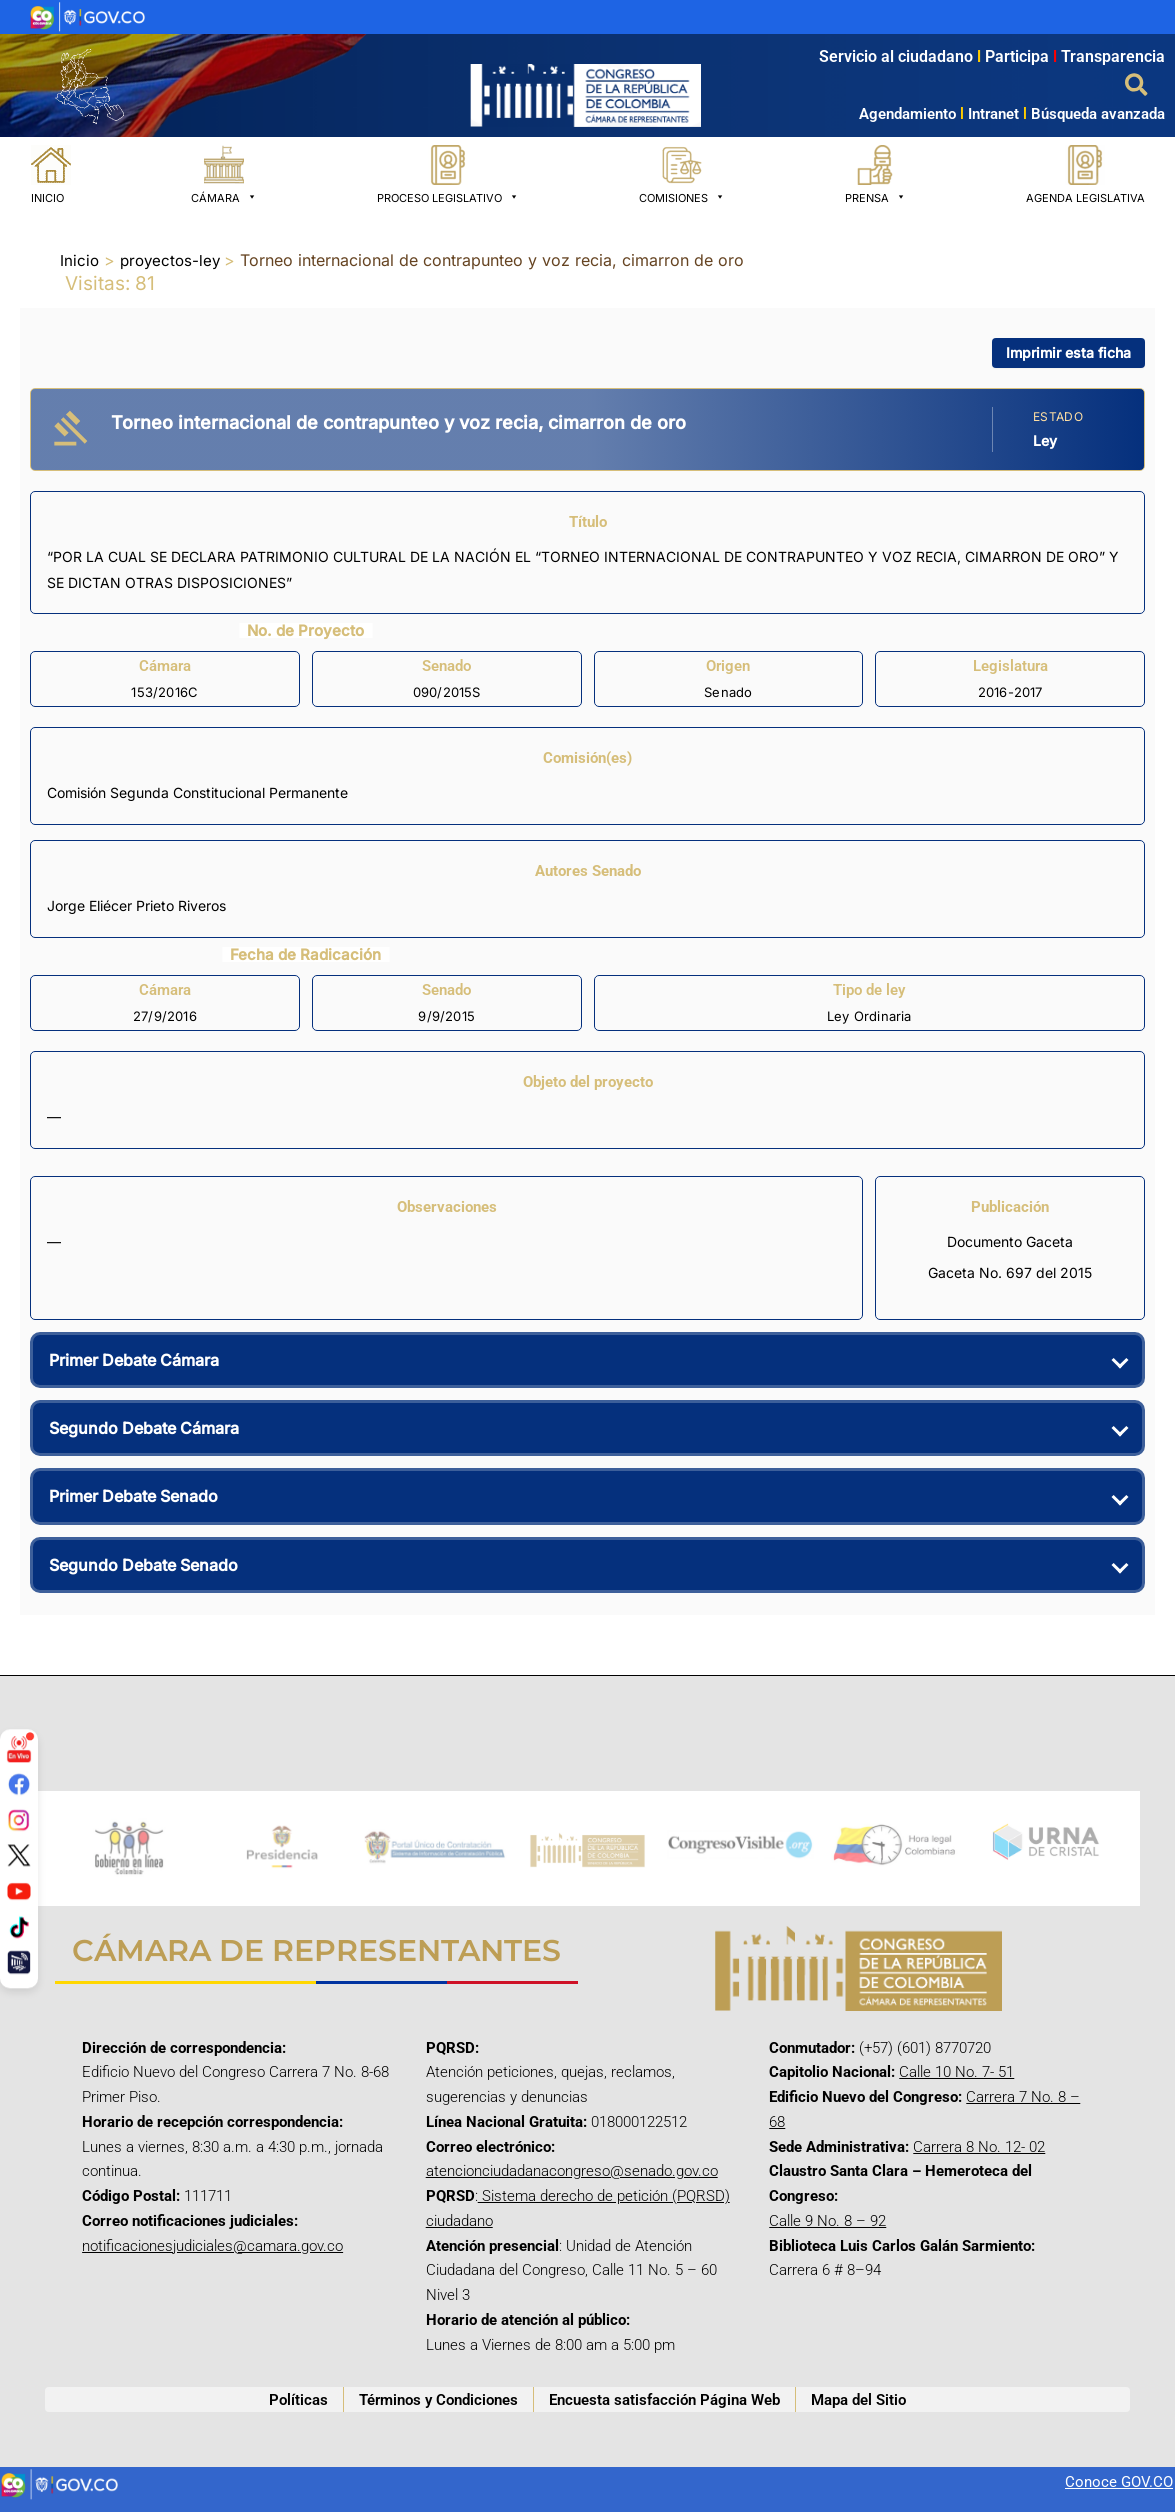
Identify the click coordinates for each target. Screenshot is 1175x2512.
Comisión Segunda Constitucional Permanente (197, 792)
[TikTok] (19, 1926)
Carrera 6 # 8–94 (825, 2270)
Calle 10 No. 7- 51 (956, 2072)
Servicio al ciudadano (896, 56)
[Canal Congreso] (19, 1962)
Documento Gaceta (1010, 1241)
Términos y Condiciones (438, 2400)
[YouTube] (19, 1891)
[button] (1137, 86)
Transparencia (1113, 56)
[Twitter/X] (19, 1855)
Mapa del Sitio (858, 2400)
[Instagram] (19, 1819)
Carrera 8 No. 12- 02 (979, 2147)
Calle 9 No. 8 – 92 (827, 2221)
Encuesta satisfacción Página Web (664, 2400)
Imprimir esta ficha (1068, 352)
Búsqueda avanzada (1098, 114)
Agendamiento (907, 114)
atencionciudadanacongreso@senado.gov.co (572, 2171)
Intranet (987, 114)
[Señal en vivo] (19, 1748)
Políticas (298, 2400)
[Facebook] (19, 1784)
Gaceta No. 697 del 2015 (1010, 1272)
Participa (1023, 56)
